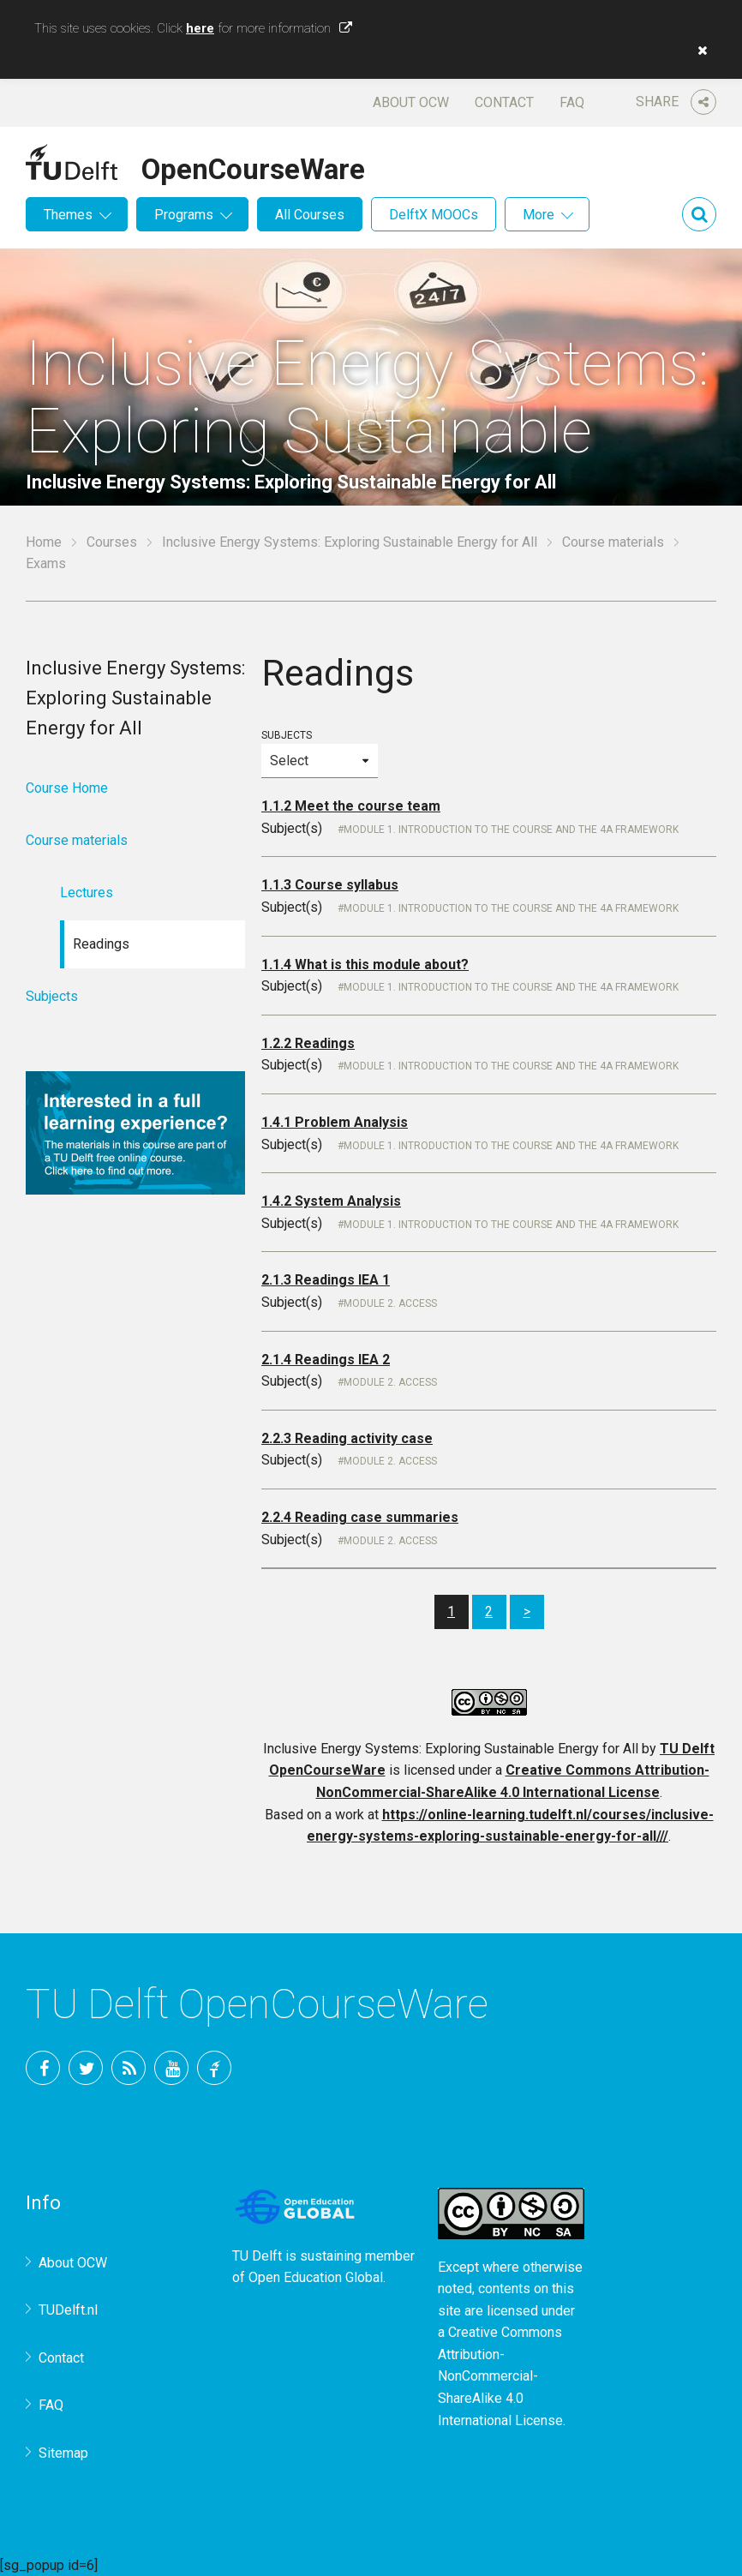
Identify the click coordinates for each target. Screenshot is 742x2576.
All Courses (309, 215)
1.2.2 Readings (308, 1043)
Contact (504, 102)
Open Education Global (315, 2277)
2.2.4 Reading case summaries (359, 1517)
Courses (112, 542)
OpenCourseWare (253, 166)
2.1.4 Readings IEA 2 (325, 1359)
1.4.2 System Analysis (331, 1201)
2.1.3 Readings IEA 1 (325, 1280)
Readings (101, 944)
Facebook (43, 2068)
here (200, 28)
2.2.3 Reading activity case (347, 1438)
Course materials (613, 542)
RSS (128, 2068)
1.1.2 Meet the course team (350, 806)
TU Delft (214, 2068)
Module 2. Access (390, 1303)
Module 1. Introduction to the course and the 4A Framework (511, 830)
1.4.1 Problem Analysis (334, 1122)
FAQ (571, 102)
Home (44, 542)
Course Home (67, 788)
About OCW (411, 102)
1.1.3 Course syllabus (329, 885)
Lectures (86, 892)
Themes (68, 215)
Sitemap (63, 2453)
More (538, 215)
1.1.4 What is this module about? (365, 964)
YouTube (171, 2068)
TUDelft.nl (68, 2310)
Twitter (86, 2068)
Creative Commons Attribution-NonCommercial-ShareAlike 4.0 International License (500, 2376)
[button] (698, 50)
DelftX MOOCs (433, 215)
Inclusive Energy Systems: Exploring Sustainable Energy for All (349, 542)
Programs (183, 215)
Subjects (319, 753)
